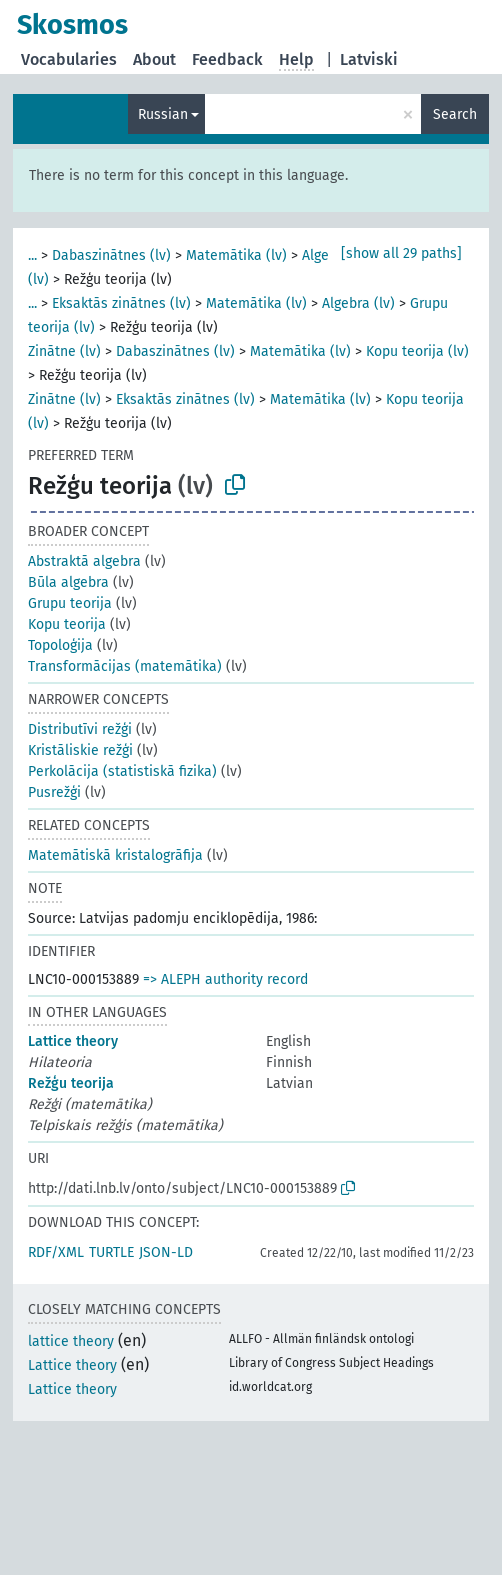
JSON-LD (166, 1252)
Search (455, 114)
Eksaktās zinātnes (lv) (121, 303)
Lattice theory (73, 1041)
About (154, 59)
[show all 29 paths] (401, 253)
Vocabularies (69, 59)
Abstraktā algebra (84, 561)
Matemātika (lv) (236, 255)
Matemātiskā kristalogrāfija (115, 855)
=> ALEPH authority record (225, 979)
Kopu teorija (67, 624)
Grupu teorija (70, 603)
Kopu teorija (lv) (417, 351)
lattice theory (71, 1341)
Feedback (227, 59)
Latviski (369, 59)
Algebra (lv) (358, 303)
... (32, 255)
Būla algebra (68, 582)
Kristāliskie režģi (80, 750)
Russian (163, 114)
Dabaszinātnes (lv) (111, 255)
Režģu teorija (71, 1083)
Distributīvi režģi (80, 729)
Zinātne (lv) (64, 351)
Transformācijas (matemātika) (125, 666)
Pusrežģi (54, 792)
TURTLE (111, 1252)
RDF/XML (56, 1252)
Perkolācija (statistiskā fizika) (122, 771)
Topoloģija (60, 645)
